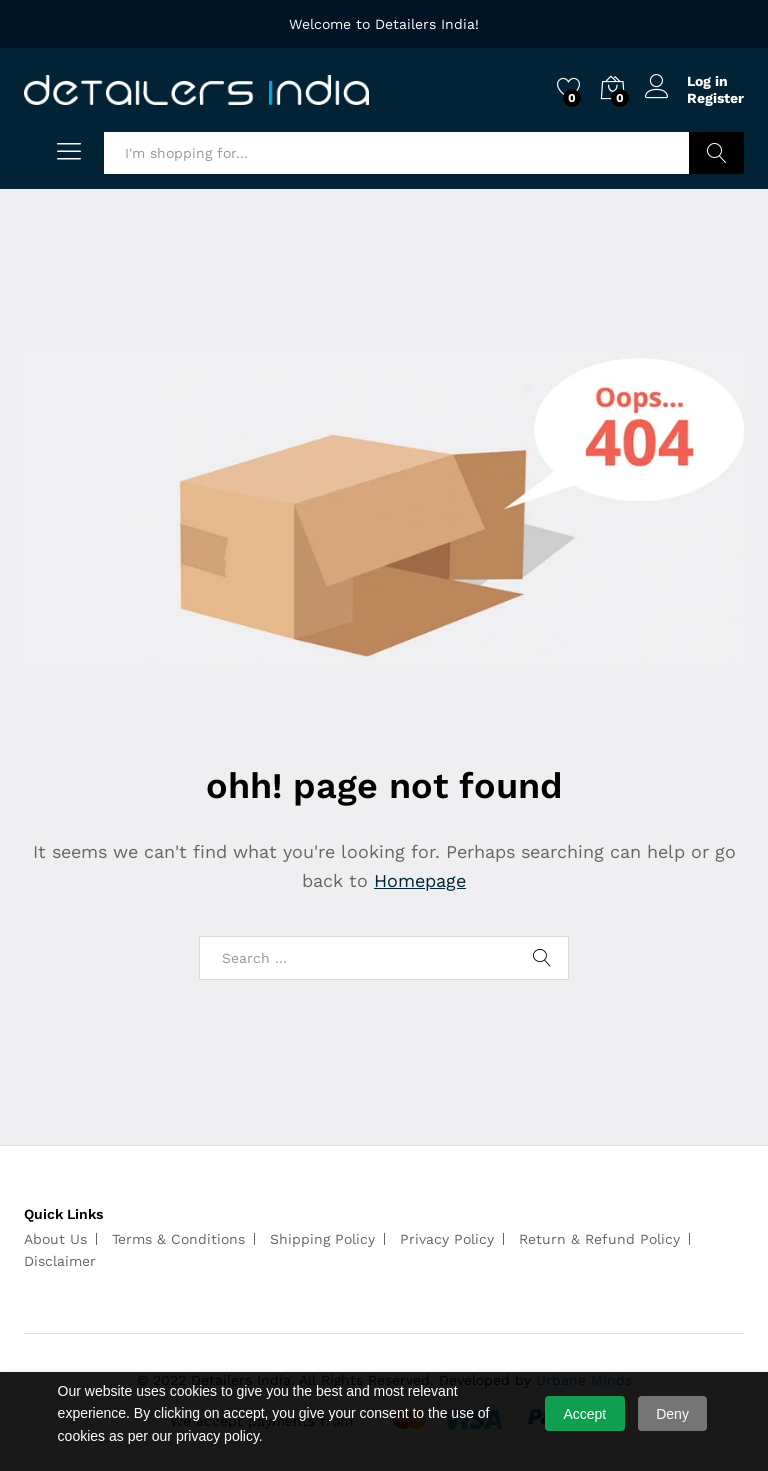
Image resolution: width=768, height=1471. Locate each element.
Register (715, 98)
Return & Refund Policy (599, 1239)
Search (716, 153)
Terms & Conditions (178, 1239)
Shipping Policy (322, 1239)
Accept (584, 1414)
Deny (672, 1414)
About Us (55, 1239)
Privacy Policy (447, 1239)
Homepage (420, 880)
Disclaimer (60, 1261)
